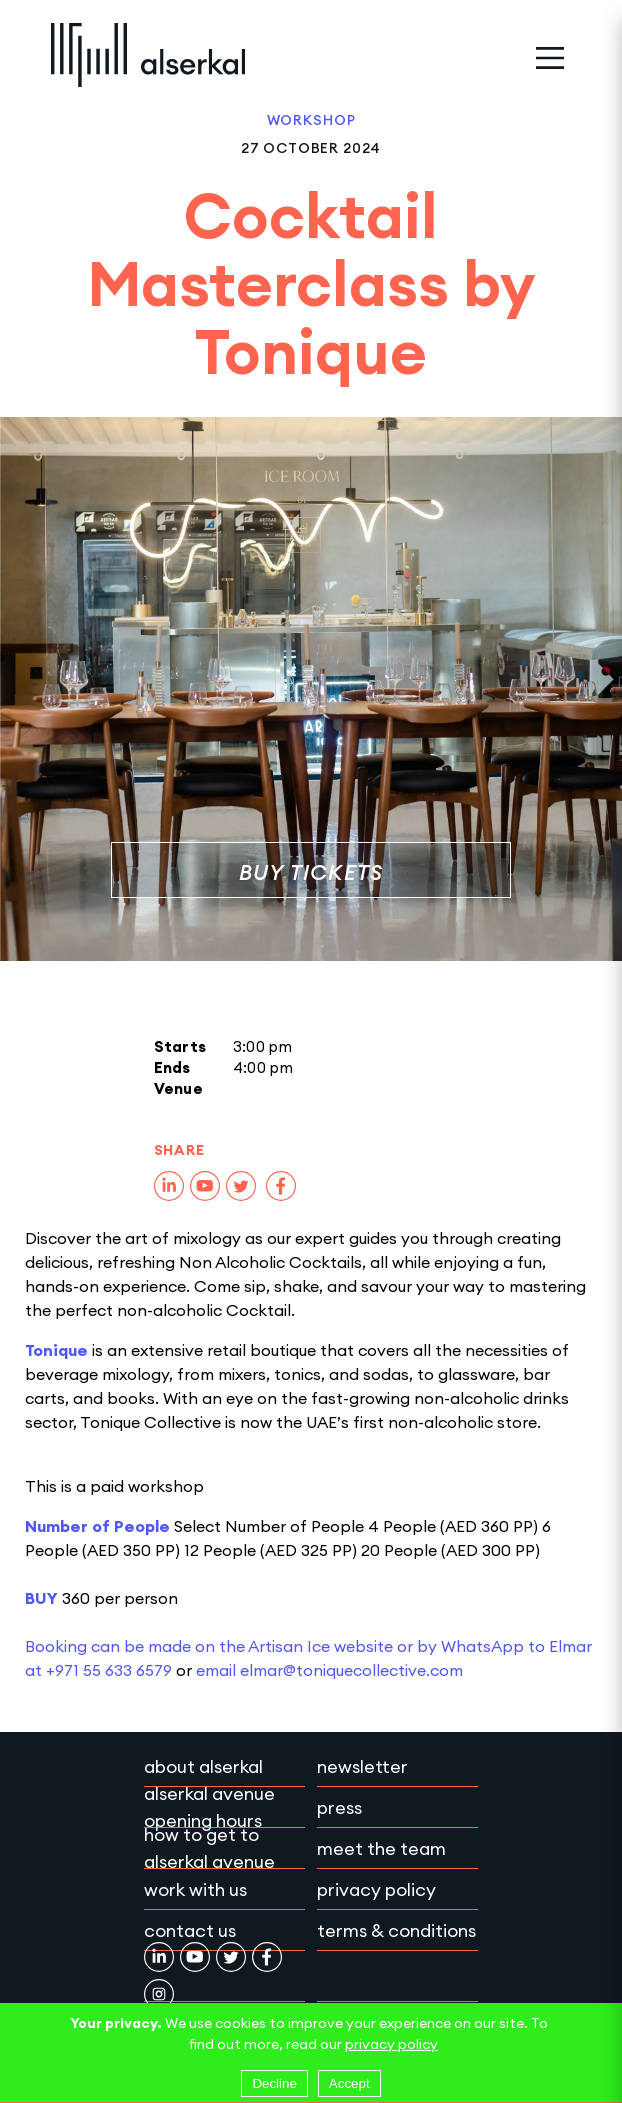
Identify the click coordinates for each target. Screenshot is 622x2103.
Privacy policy (376, 1889)
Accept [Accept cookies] (349, 2083)
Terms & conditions (396, 1930)
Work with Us (195, 1889)
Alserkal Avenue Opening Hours (209, 1807)
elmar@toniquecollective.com (351, 1670)
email (218, 1670)
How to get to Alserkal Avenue (209, 1848)
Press (339, 1807)
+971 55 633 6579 (109, 1670)
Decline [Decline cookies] (274, 2083)
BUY (41, 1598)
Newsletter (362, 1766)
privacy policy (391, 2044)
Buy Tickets (311, 872)
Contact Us (190, 1930)
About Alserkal (203, 1766)
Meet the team (381, 1848)
